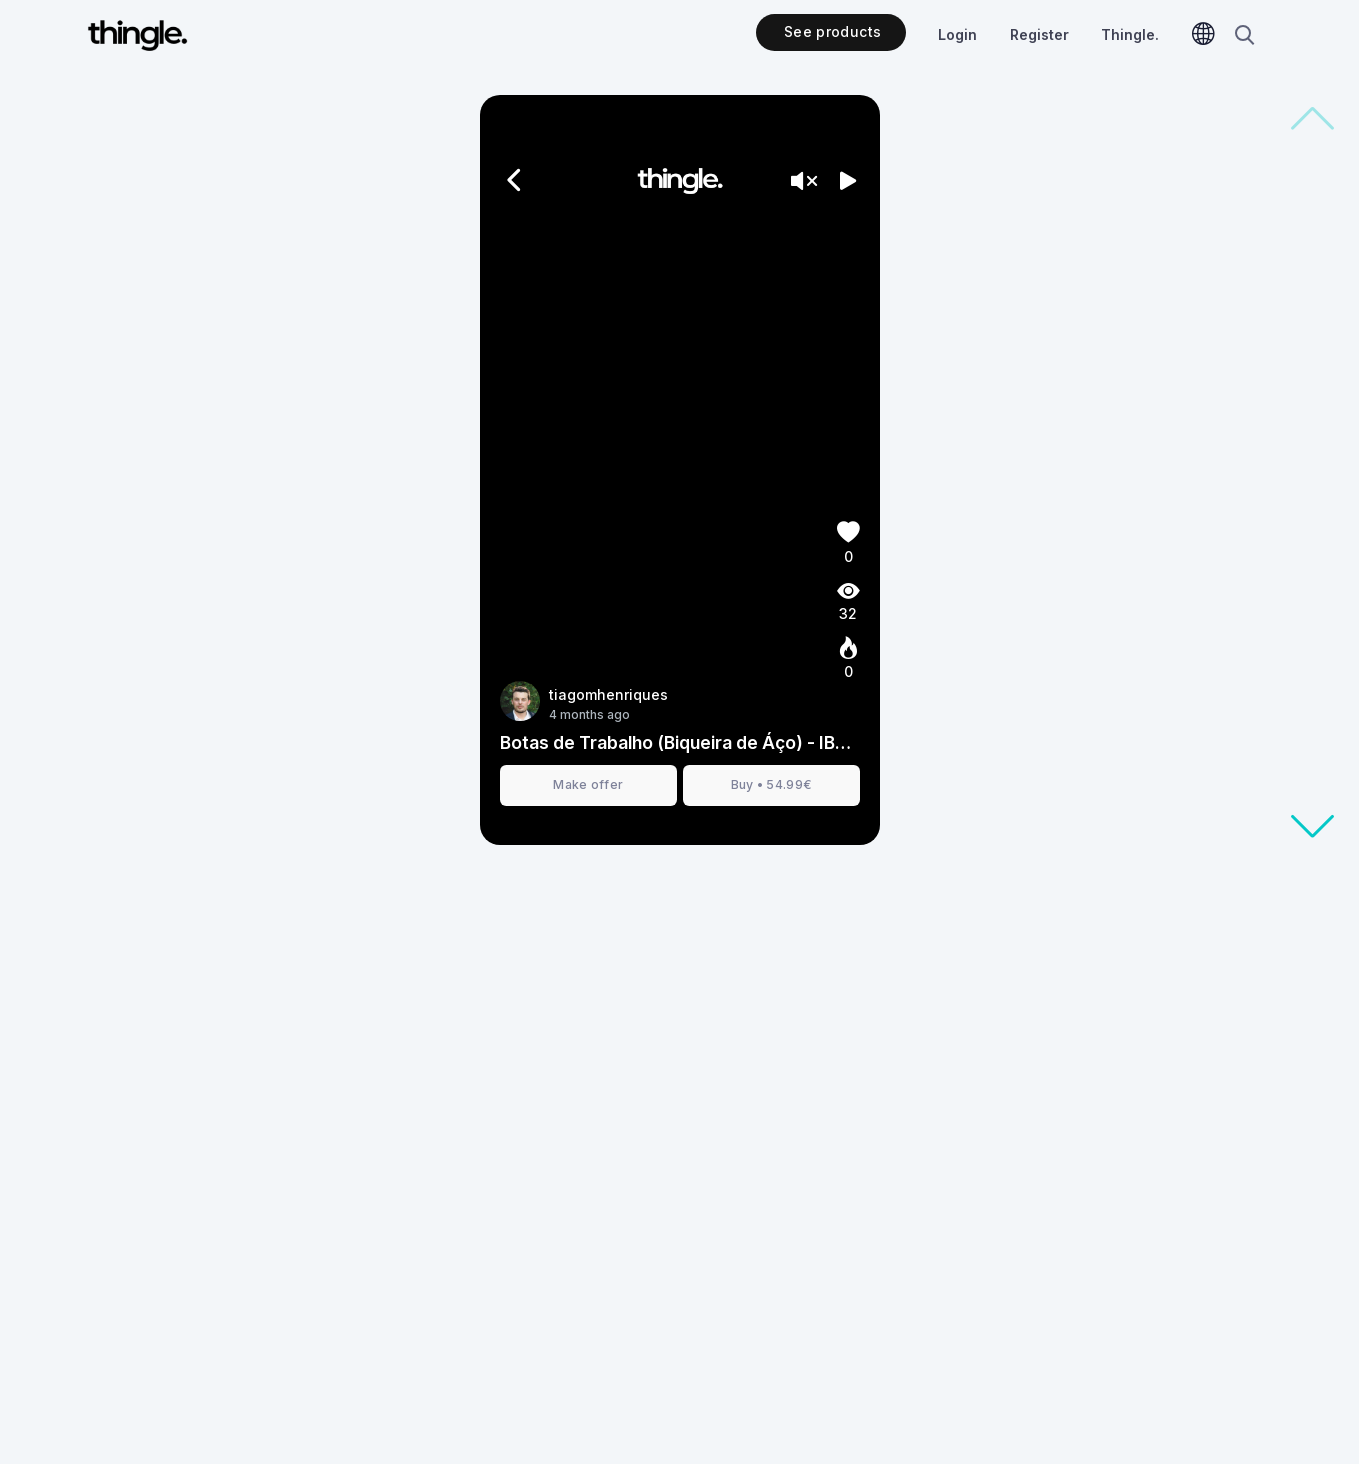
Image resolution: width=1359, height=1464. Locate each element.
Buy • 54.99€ (771, 784)
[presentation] (680, 470)
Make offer (588, 784)
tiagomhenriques (608, 694)
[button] (1312, 826)
